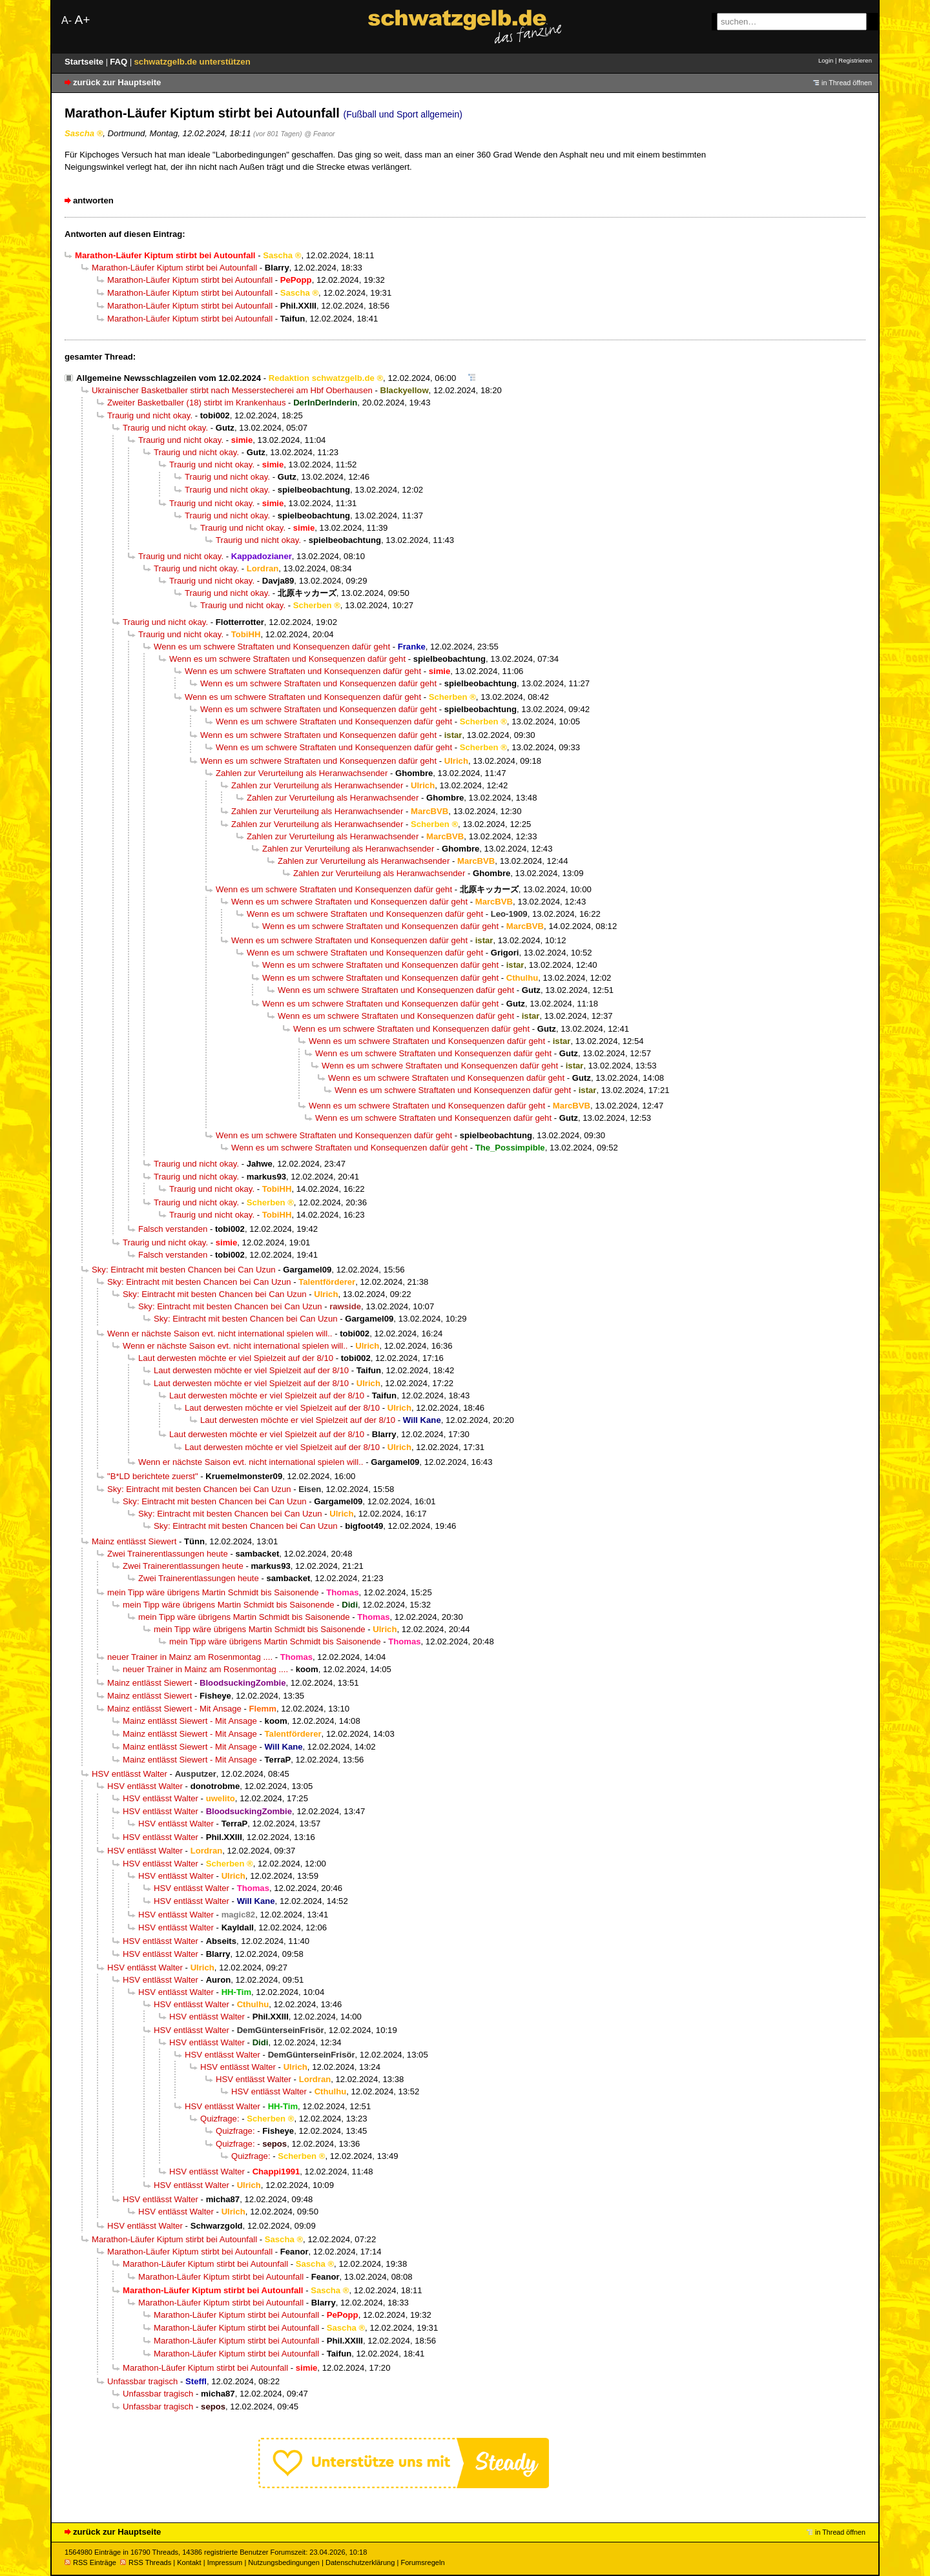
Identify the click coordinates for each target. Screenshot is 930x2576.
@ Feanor (319, 134)
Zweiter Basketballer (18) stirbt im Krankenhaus (196, 402)
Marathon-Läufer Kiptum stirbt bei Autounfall (174, 267)
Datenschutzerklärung (360, 2562)
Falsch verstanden (172, 1229)
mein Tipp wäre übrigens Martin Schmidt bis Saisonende (213, 1592)
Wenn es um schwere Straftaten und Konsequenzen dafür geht (272, 646)
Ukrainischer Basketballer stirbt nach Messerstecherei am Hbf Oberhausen (232, 390)
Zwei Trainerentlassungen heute (167, 1554)
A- (66, 20)
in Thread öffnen (847, 83)
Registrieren (855, 60)
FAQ (120, 61)
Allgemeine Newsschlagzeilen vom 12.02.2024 (168, 378)
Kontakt (189, 2562)
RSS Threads (145, 2562)
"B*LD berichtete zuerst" (152, 1476)
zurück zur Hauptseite (117, 82)
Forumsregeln (422, 2562)
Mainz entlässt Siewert (134, 1541)
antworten (93, 200)
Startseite (85, 61)
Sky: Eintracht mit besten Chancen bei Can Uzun (184, 1269)
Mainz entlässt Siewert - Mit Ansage (174, 1708)
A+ (82, 19)
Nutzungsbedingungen (284, 2562)
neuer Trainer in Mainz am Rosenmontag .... (190, 1657)
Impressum (225, 2562)
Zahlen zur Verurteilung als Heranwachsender (302, 773)
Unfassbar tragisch (142, 2381)
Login (825, 60)
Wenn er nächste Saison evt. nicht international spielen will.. (220, 1333)
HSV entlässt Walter (129, 1774)
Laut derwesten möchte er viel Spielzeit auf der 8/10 (235, 1358)
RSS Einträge (90, 2562)
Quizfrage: (220, 2118)
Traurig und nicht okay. (149, 415)
